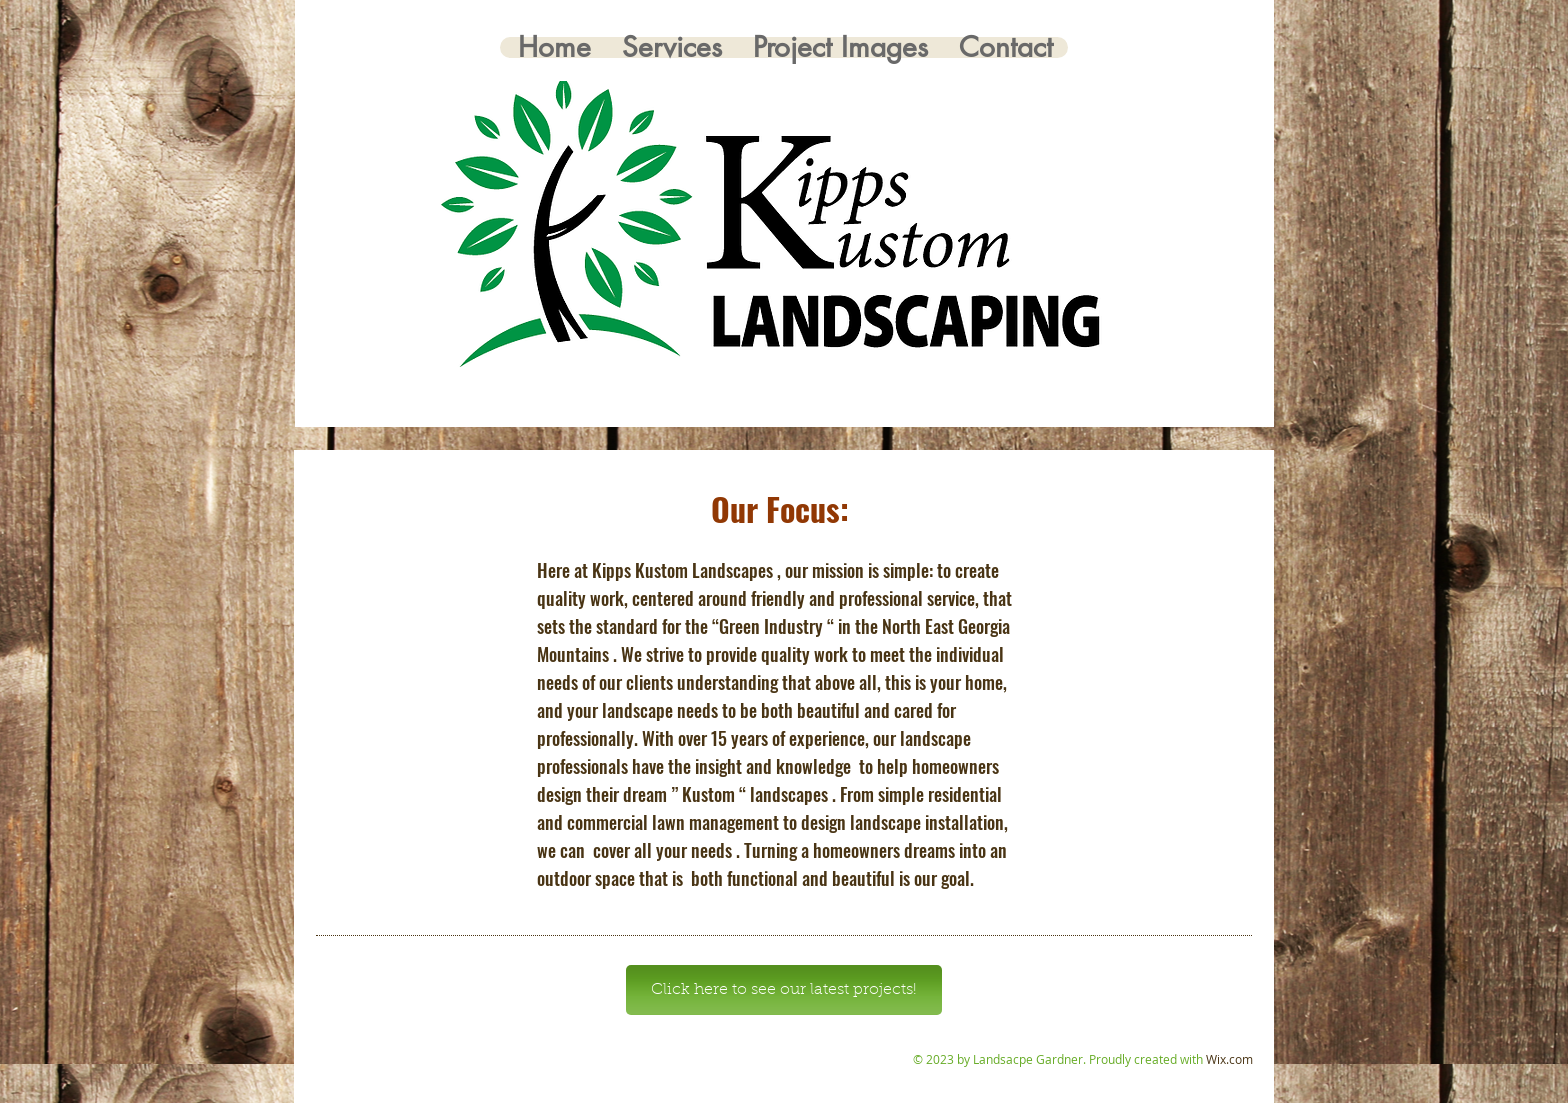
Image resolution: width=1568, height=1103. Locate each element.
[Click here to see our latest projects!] (784, 990)
